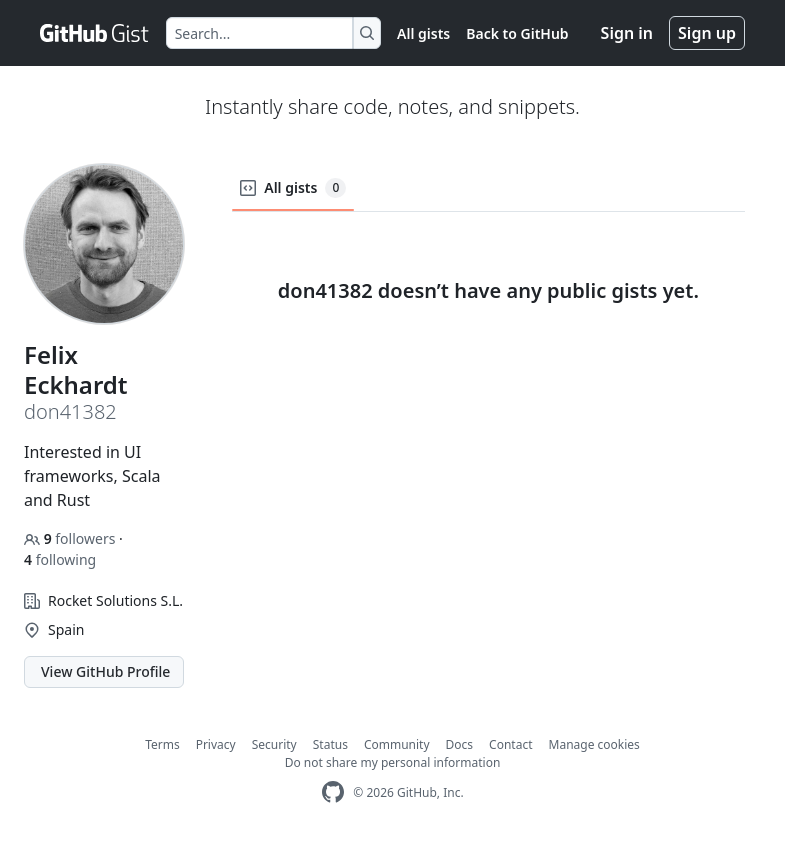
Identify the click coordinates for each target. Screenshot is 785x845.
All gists (423, 33)
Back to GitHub (517, 33)
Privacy (216, 744)
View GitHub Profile (105, 671)
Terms (162, 744)
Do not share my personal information (393, 762)
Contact (510, 744)
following (60, 559)
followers (71, 538)
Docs (460, 744)
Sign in (627, 33)
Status (330, 744)
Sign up (707, 33)
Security (274, 744)
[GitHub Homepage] (333, 792)
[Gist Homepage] (95, 33)
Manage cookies (594, 744)
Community (397, 744)
